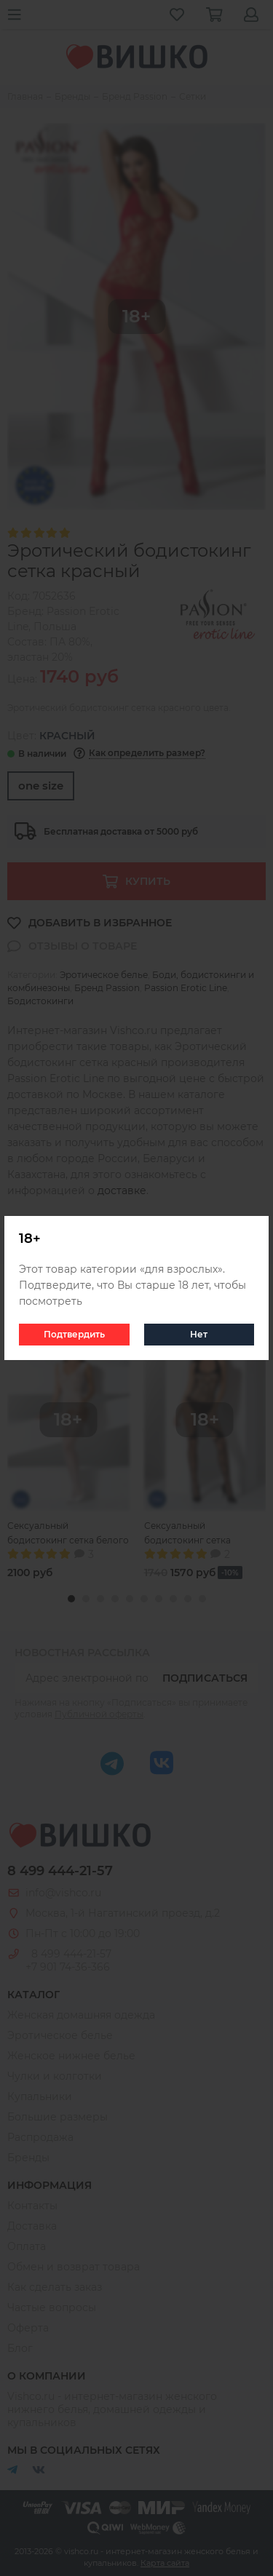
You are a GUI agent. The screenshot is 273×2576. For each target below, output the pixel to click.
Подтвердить (74, 1334)
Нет (198, 1334)
